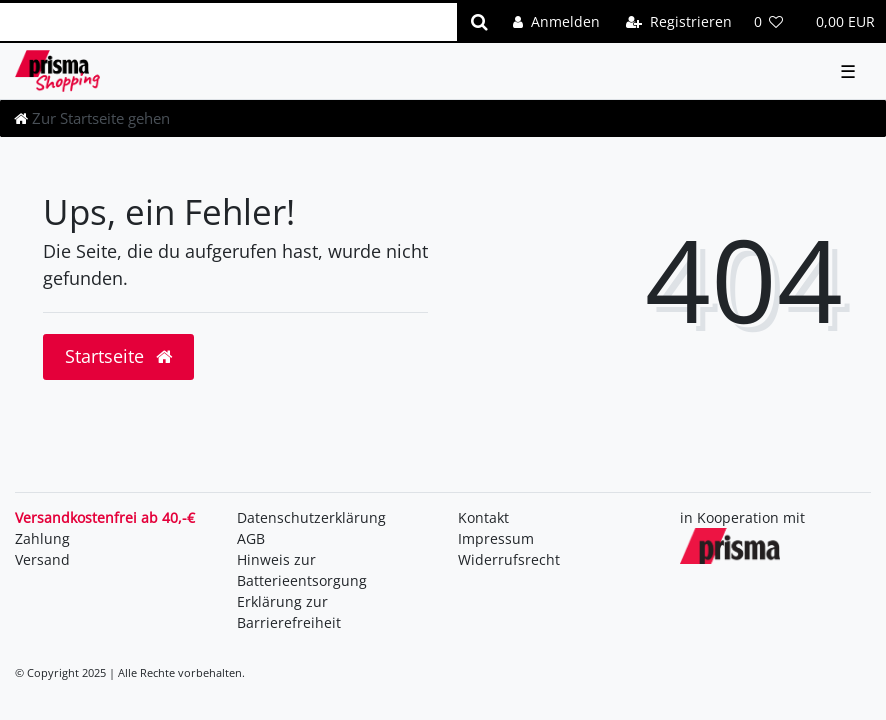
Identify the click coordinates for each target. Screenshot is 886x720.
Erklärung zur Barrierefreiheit (289, 612)
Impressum (496, 538)
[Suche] (479, 22)
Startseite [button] (118, 356)
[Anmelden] (556, 21)
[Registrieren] (679, 21)
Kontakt (483, 517)
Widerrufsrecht (509, 559)
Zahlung (42, 538)
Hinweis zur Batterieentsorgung (302, 570)
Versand (42, 559)
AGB (251, 538)
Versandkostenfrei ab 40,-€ (105, 517)
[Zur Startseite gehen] (92, 118)
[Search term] (228, 22)
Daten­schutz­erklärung (311, 517)
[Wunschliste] (769, 21)
